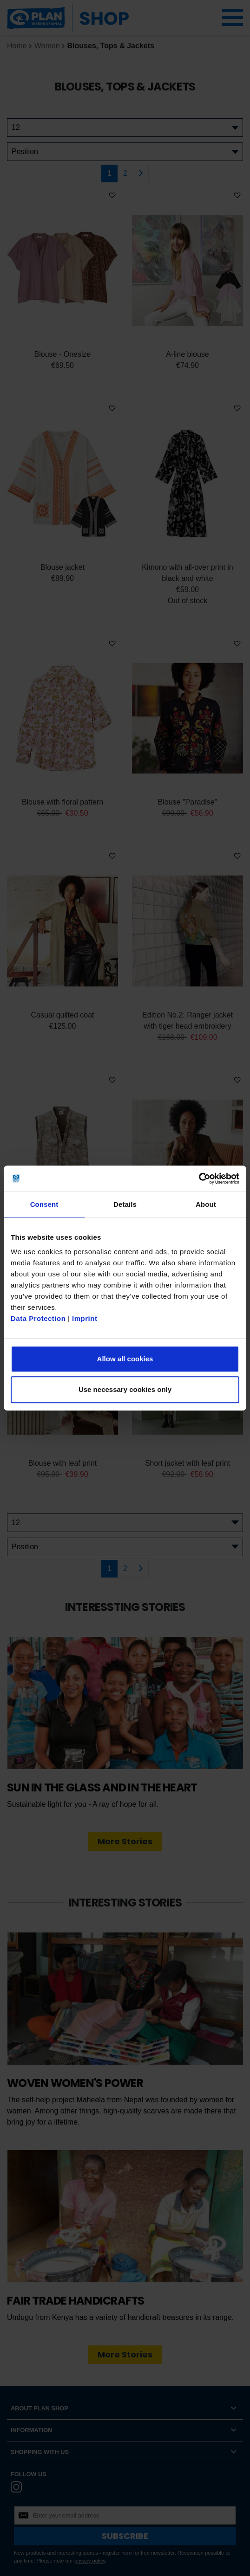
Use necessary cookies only (125, 1389)
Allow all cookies (125, 1359)
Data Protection (38, 1318)
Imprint (84, 1318)
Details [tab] (125, 1204)
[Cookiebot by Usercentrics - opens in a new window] (198, 1178)
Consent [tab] (44, 1204)
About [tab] (206, 1204)
